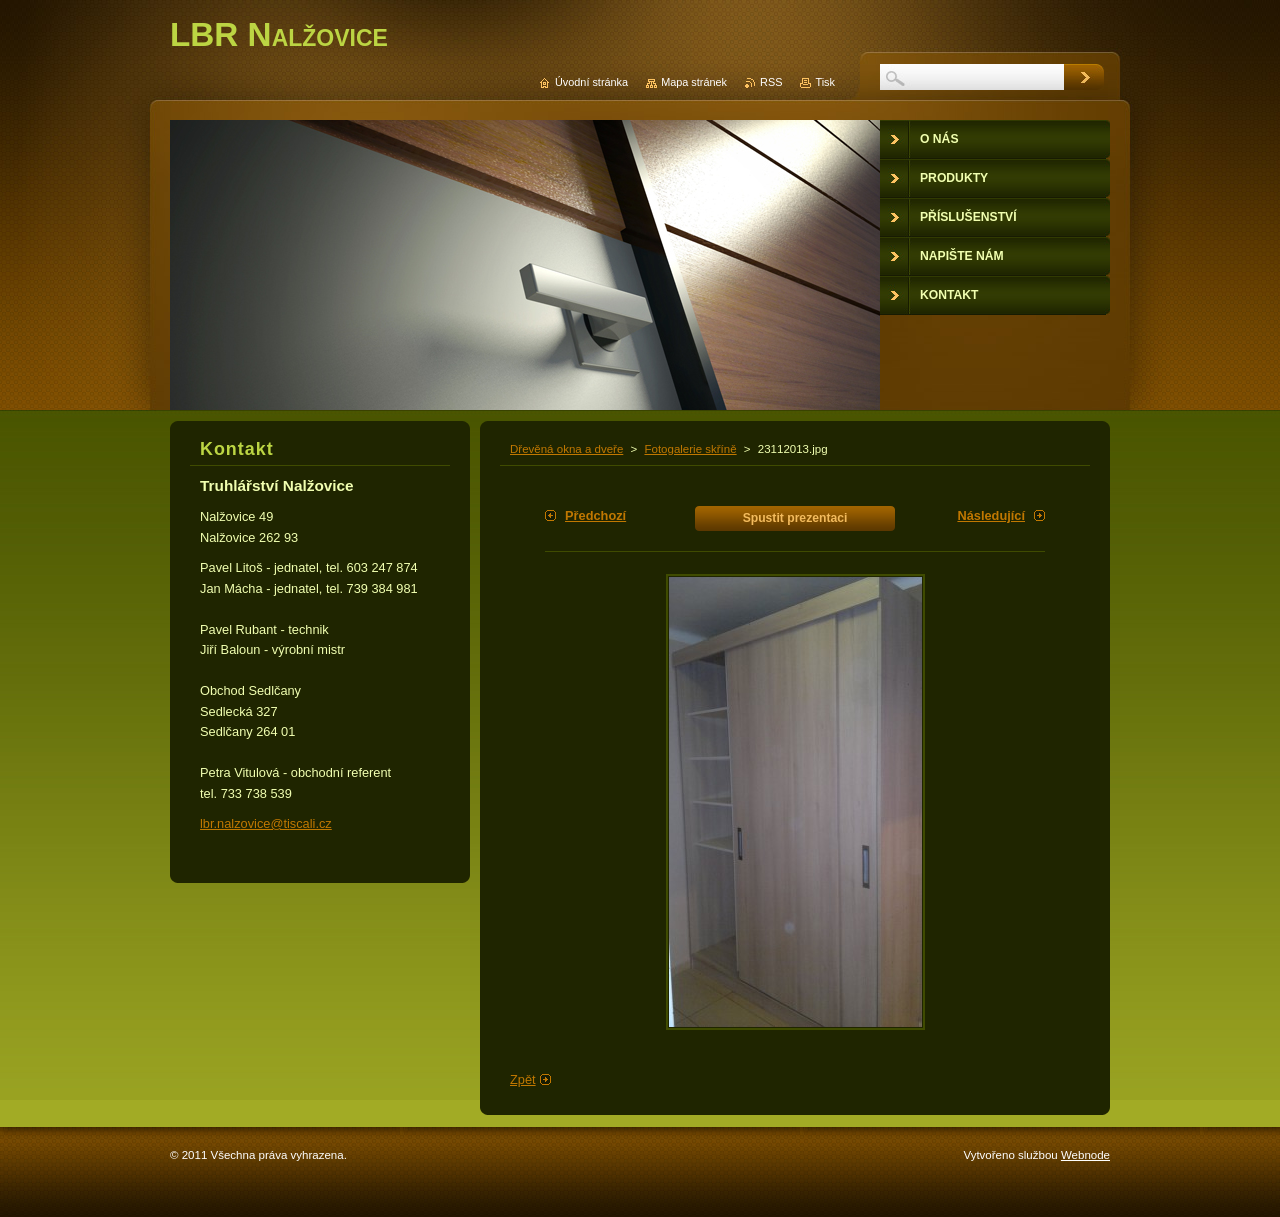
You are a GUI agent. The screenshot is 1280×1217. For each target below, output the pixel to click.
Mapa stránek (694, 82)
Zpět (523, 1079)
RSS (771, 82)
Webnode (1085, 1155)
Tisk (825, 82)
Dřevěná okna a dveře (566, 449)
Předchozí (595, 515)
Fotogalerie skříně (690, 449)
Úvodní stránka (591, 82)
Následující (991, 515)
